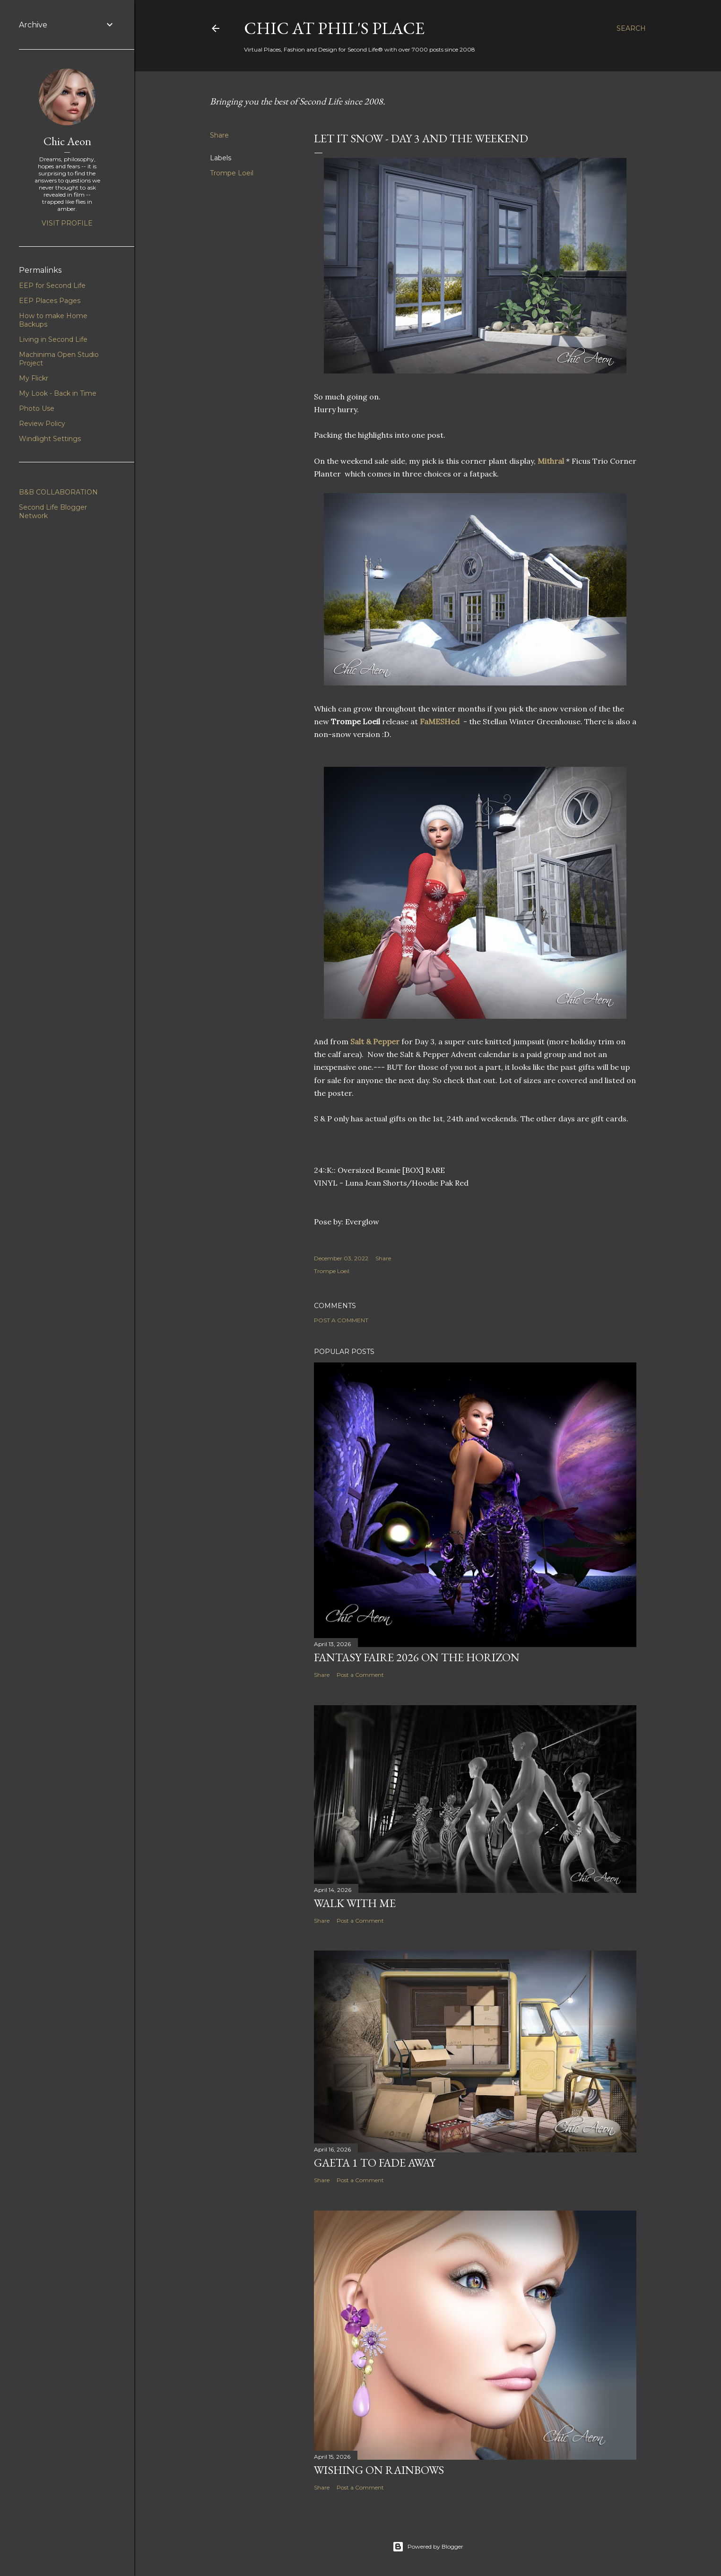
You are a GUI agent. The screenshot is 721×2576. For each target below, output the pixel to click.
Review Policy (42, 423)
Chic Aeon (67, 141)
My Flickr (33, 378)
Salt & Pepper (375, 1041)
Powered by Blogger (427, 2546)
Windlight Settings (50, 438)
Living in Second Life (53, 339)
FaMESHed (440, 721)
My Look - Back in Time (57, 393)
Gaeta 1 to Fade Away (374, 2162)
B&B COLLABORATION (58, 492)
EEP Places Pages (49, 300)
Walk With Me (355, 1903)
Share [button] (219, 135)
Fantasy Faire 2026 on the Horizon (417, 1657)
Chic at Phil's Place (334, 28)
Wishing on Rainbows (379, 2470)
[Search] (631, 28)
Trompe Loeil (231, 173)
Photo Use (36, 408)
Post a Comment (341, 1320)
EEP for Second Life (52, 285)
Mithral (552, 461)
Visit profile (67, 223)
